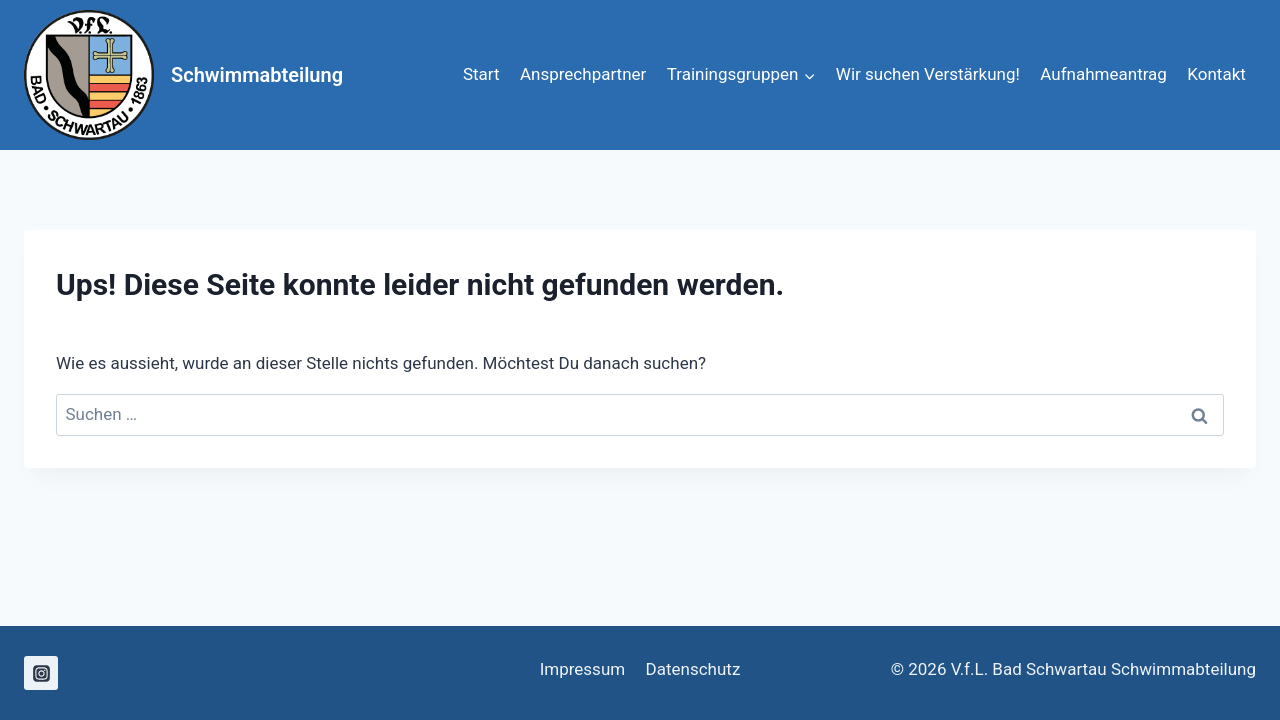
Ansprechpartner (583, 74)
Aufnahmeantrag (1103, 74)
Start (481, 74)
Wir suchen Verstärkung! (928, 74)
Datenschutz (693, 669)
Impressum (583, 669)
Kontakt (1216, 74)
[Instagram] (41, 673)
